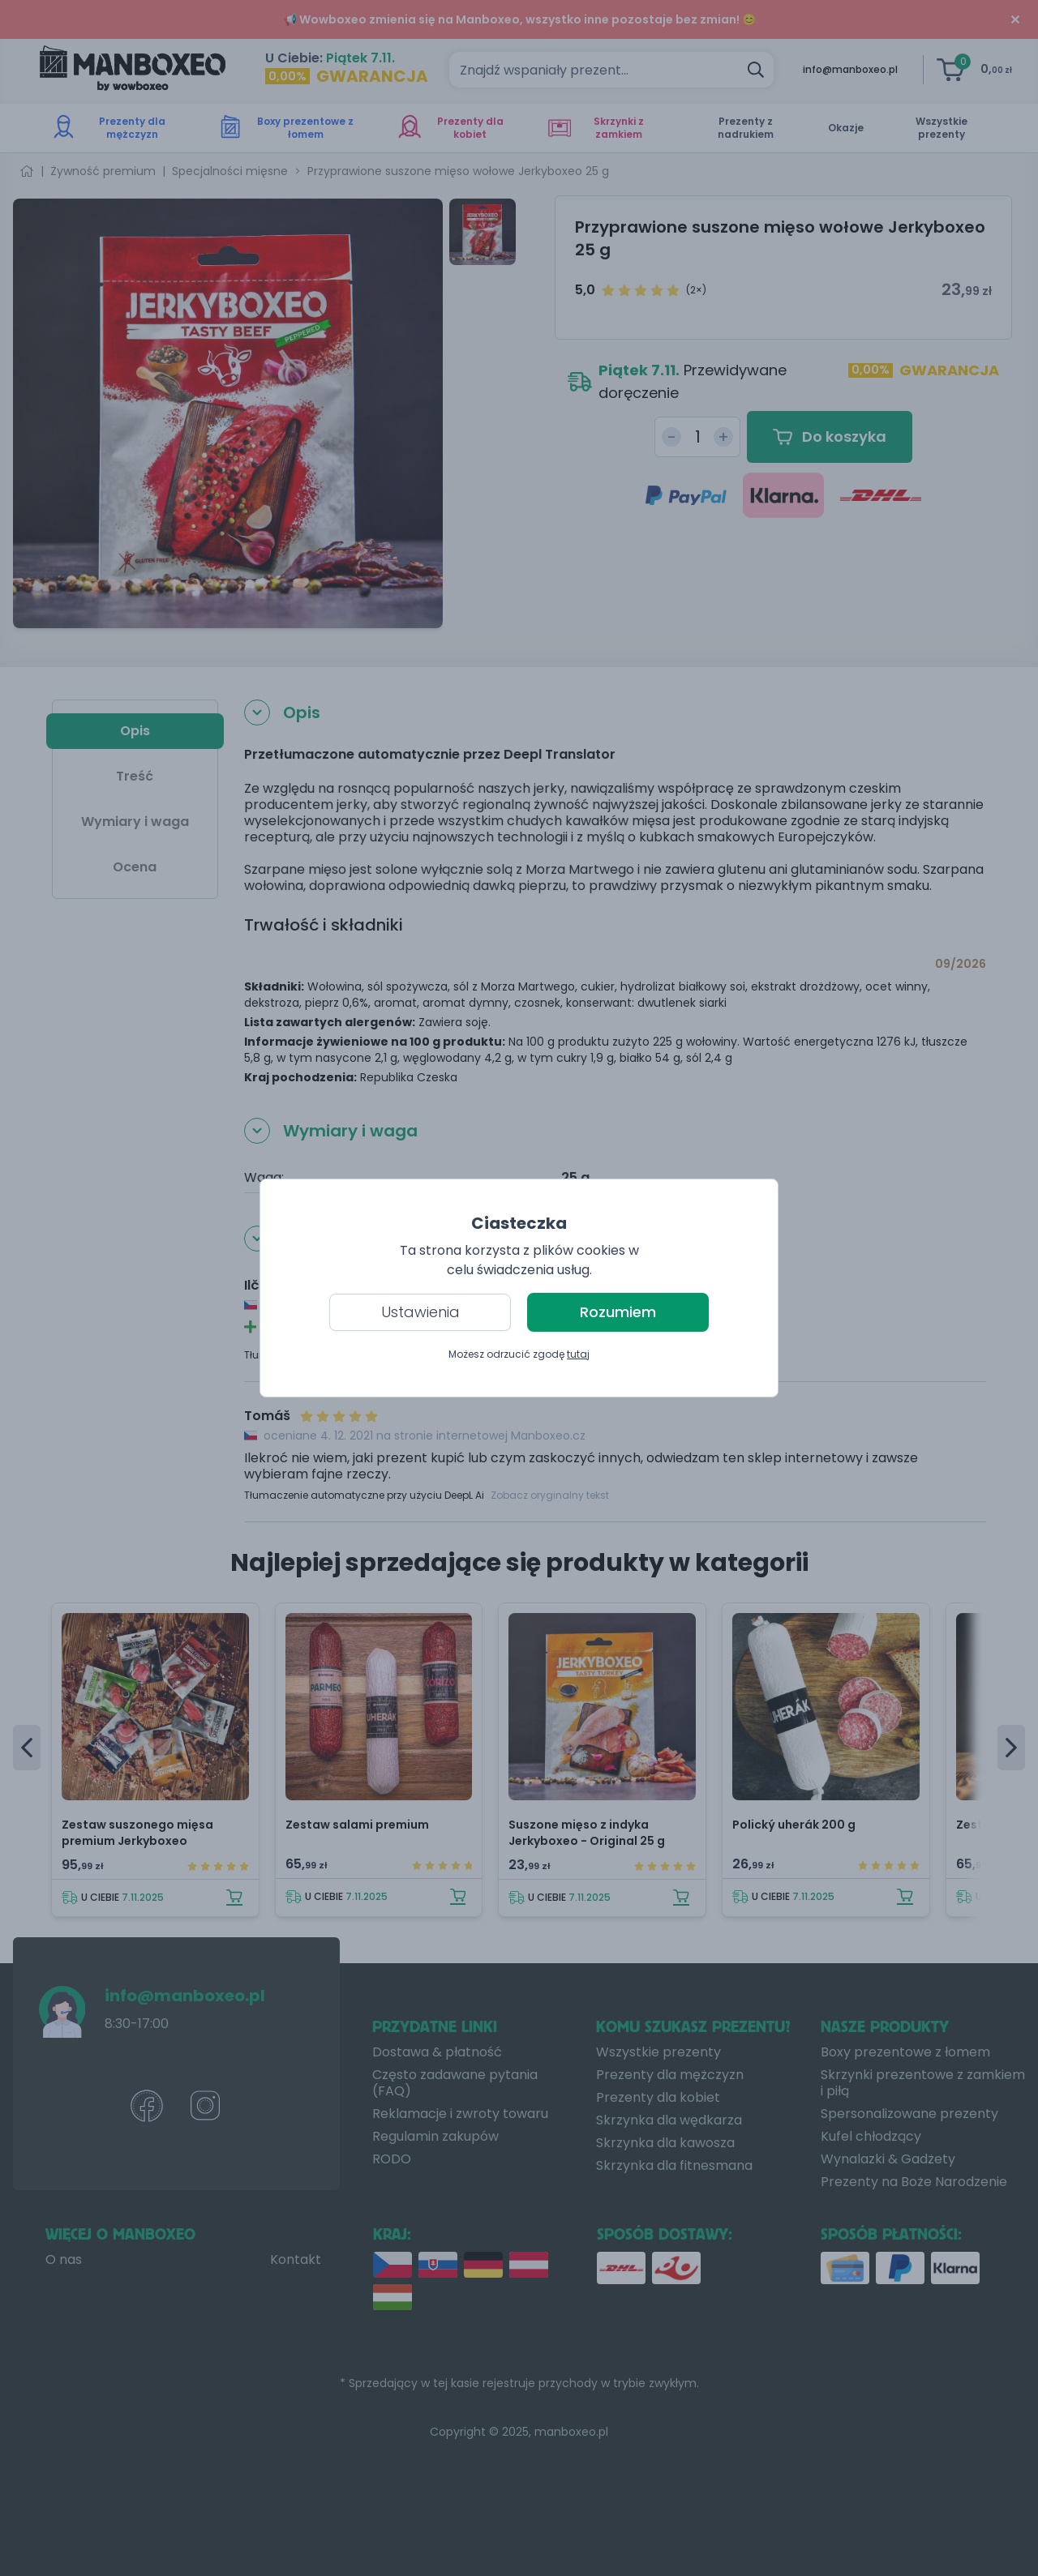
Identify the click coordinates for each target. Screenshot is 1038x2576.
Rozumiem (618, 1312)
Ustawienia (420, 1312)
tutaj (578, 1354)
